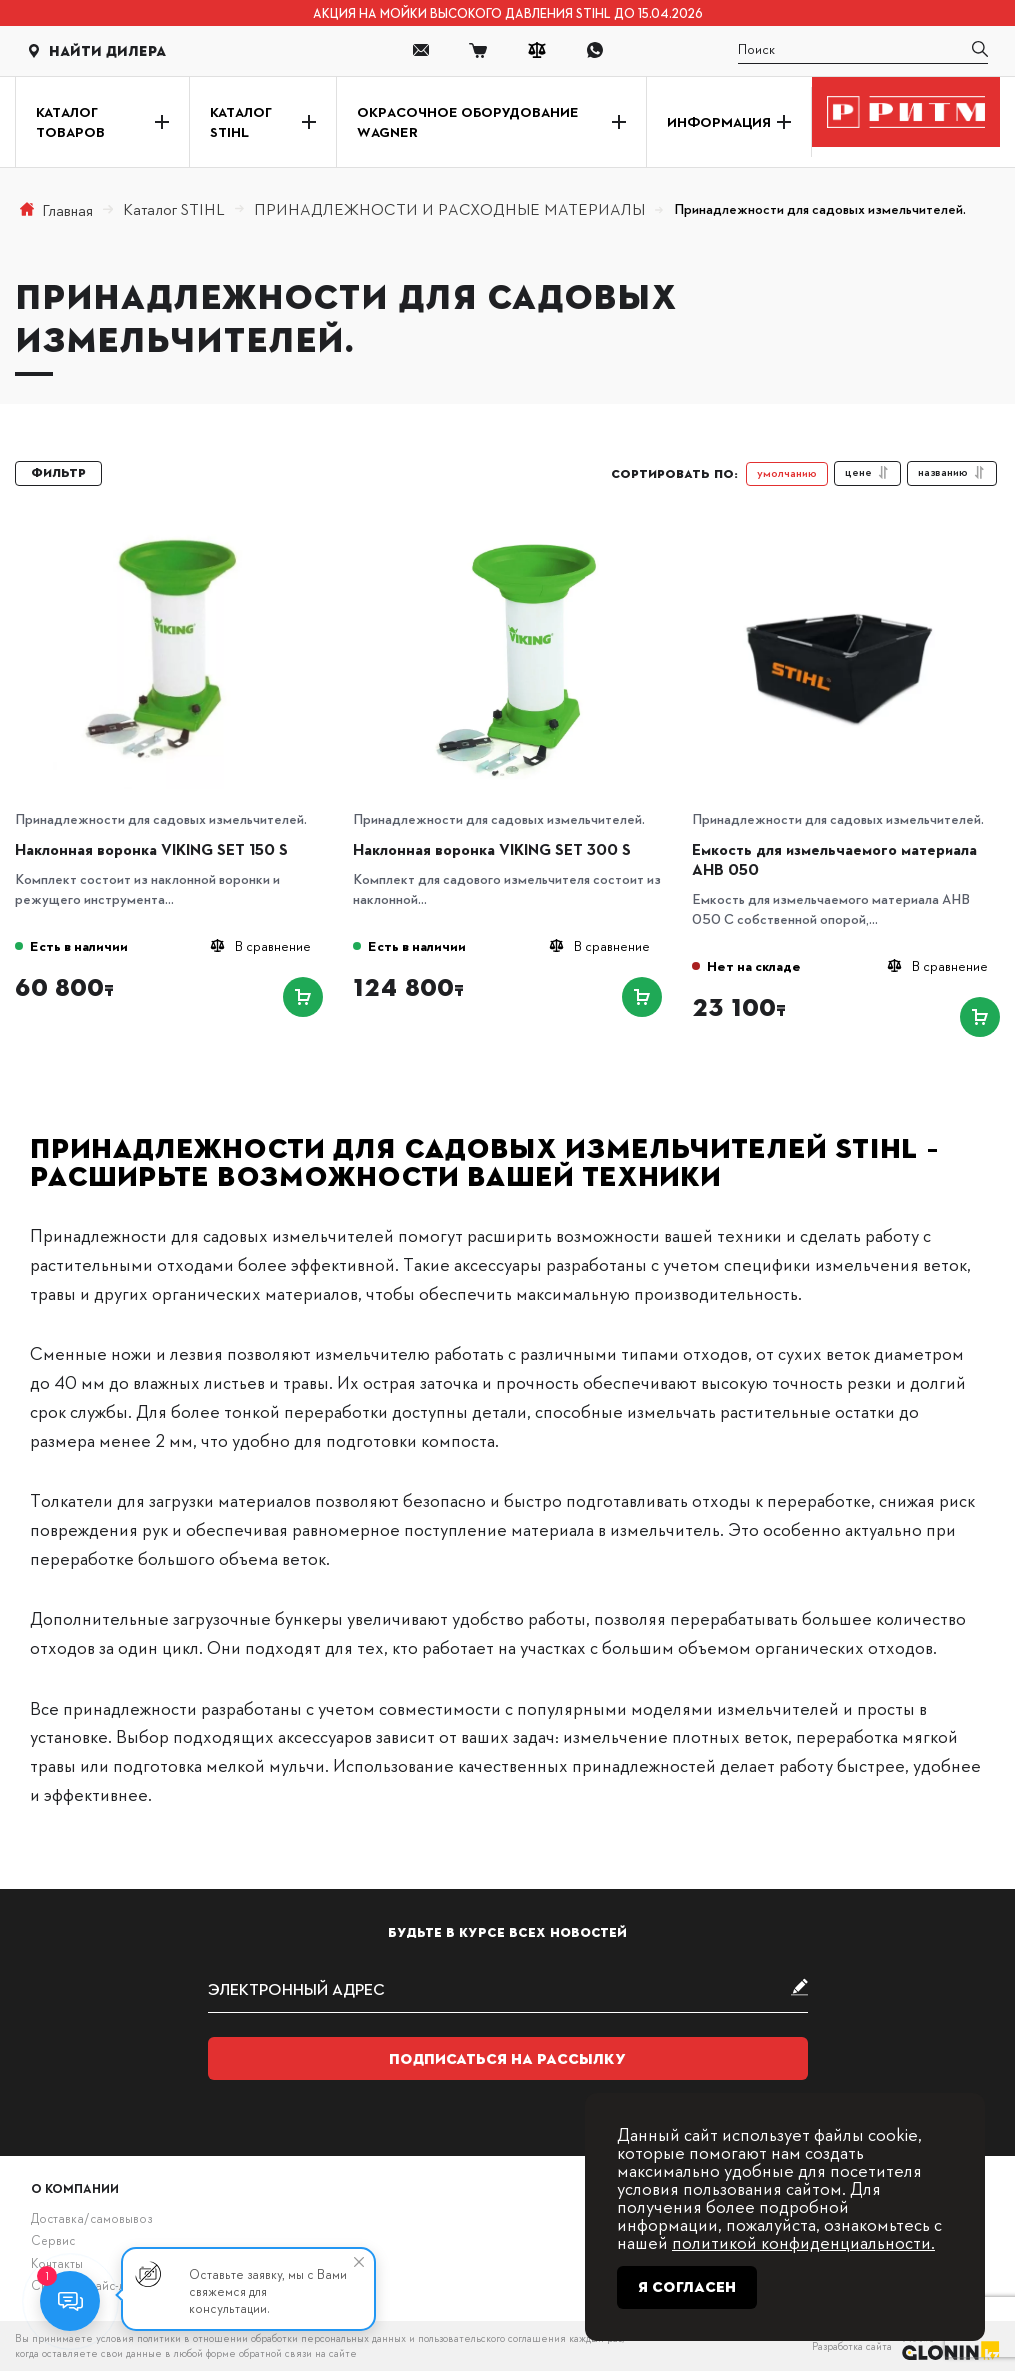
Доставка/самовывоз (91, 2218)
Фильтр (58, 473)
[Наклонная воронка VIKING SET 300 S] (517, 535)
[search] (863, 50)
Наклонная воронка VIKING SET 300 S (492, 849)
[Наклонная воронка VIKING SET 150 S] (179, 535)
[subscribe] (508, 1988)
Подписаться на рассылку (507, 2059)
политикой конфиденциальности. (803, 2241)
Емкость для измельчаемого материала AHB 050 (834, 859)
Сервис (53, 2240)
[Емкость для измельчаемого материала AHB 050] (856, 535)
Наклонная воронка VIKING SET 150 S (151, 849)
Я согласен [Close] (687, 2287)
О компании (75, 2188)
